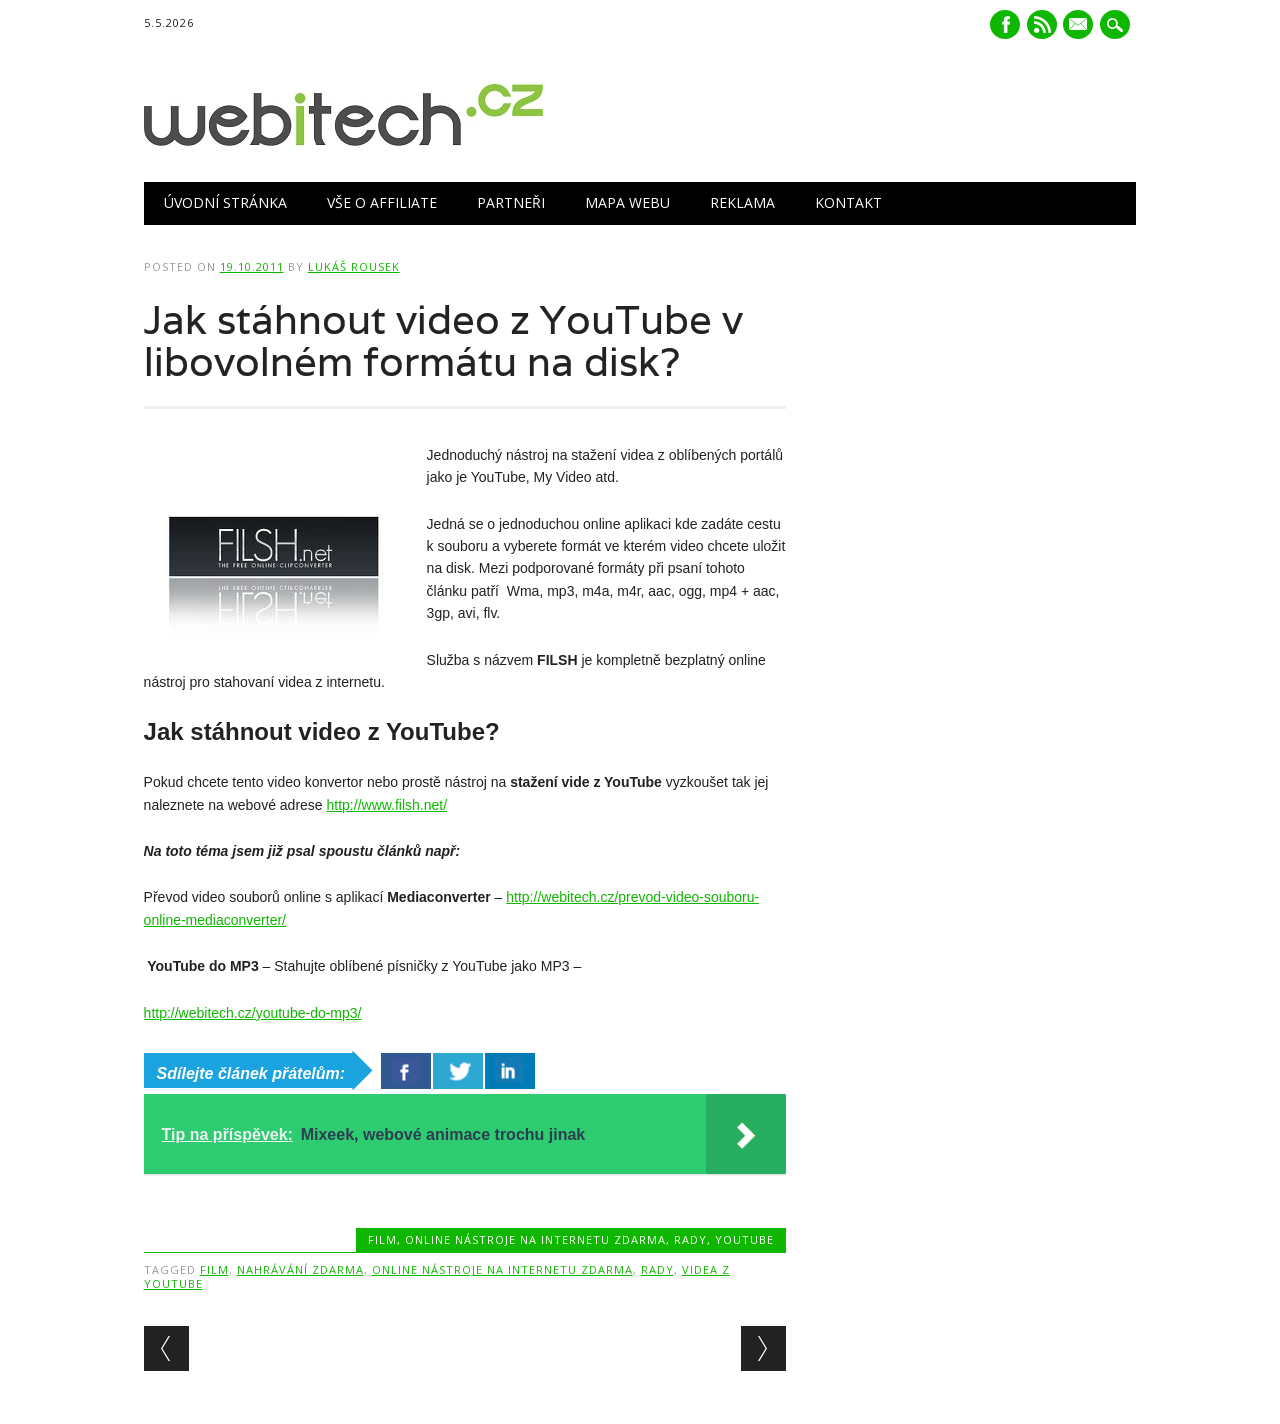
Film (382, 1239)
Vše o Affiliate (382, 202)
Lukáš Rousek (354, 266)
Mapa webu (627, 202)
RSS (1042, 24)
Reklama (742, 202)
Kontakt (848, 202)
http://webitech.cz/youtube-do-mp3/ (253, 1013)
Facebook (1005, 24)
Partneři (511, 202)
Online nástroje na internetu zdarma (535, 1239)
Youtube (744, 1239)
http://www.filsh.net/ (387, 805)
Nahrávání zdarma (300, 1269)
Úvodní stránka (225, 202)
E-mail (1081, 26)
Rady (690, 1239)
